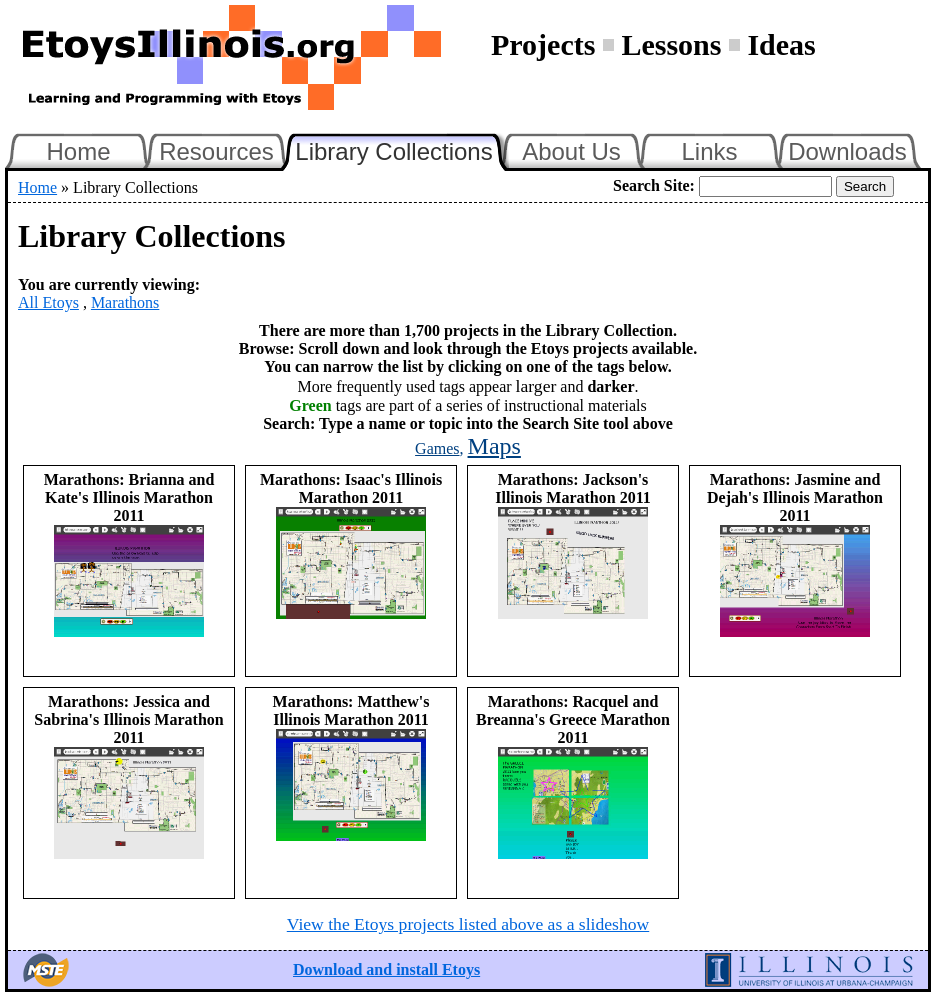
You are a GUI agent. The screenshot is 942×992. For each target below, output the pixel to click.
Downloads (847, 151)
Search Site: (654, 185)
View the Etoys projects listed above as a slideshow (468, 924)
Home (78, 151)
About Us (571, 151)
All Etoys (48, 302)
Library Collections (402, 149)
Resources (216, 151)
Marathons (125, 302)
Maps (494, 446)
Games (437, 448)
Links (709, 151)
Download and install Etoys (386, 969)
